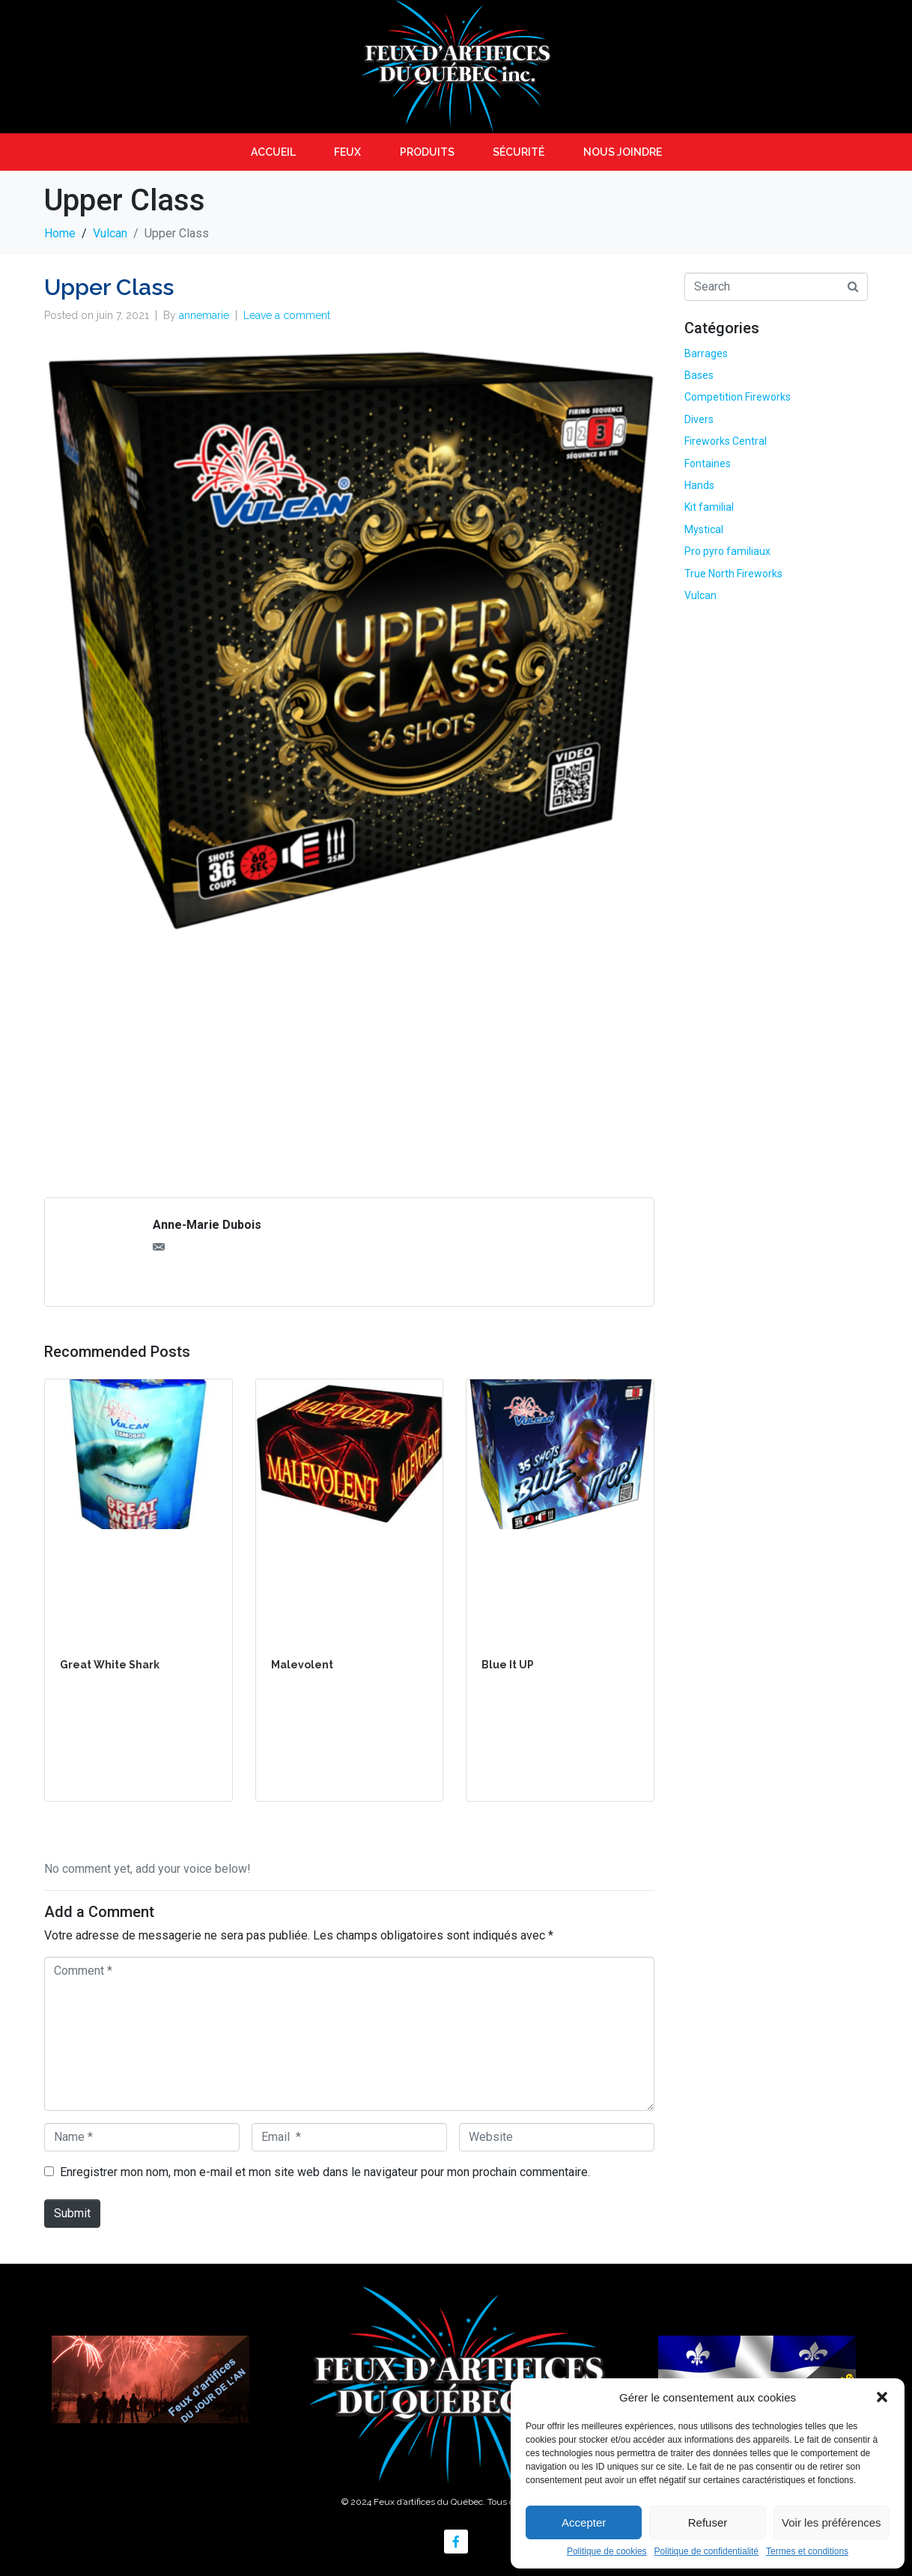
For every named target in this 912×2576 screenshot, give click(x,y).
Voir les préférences (831, 2522)
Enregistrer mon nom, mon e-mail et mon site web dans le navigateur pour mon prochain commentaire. (325, 2172)
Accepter (584, 2522)
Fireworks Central (725, 441)
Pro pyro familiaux (727, 551)
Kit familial (709, 507)
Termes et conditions (807, 2552)
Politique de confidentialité (706, 2552)
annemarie (204, 315)
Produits (427, 152)
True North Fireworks (733, 574)
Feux (347, 152)
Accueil (273, 152)
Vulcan (700, 595)
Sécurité (518, 152)
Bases (699, 375)
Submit (72, 2213)
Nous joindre (622, 152)
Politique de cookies (607, 2552)
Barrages (706, 353)
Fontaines (707, 464)
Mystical (703, 529)
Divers (699, 419)
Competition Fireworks (737, 397)
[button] (882, 2397)
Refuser (708, 2522)
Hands (699, 485)
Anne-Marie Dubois (207, 1225)
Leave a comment (286, 315)
